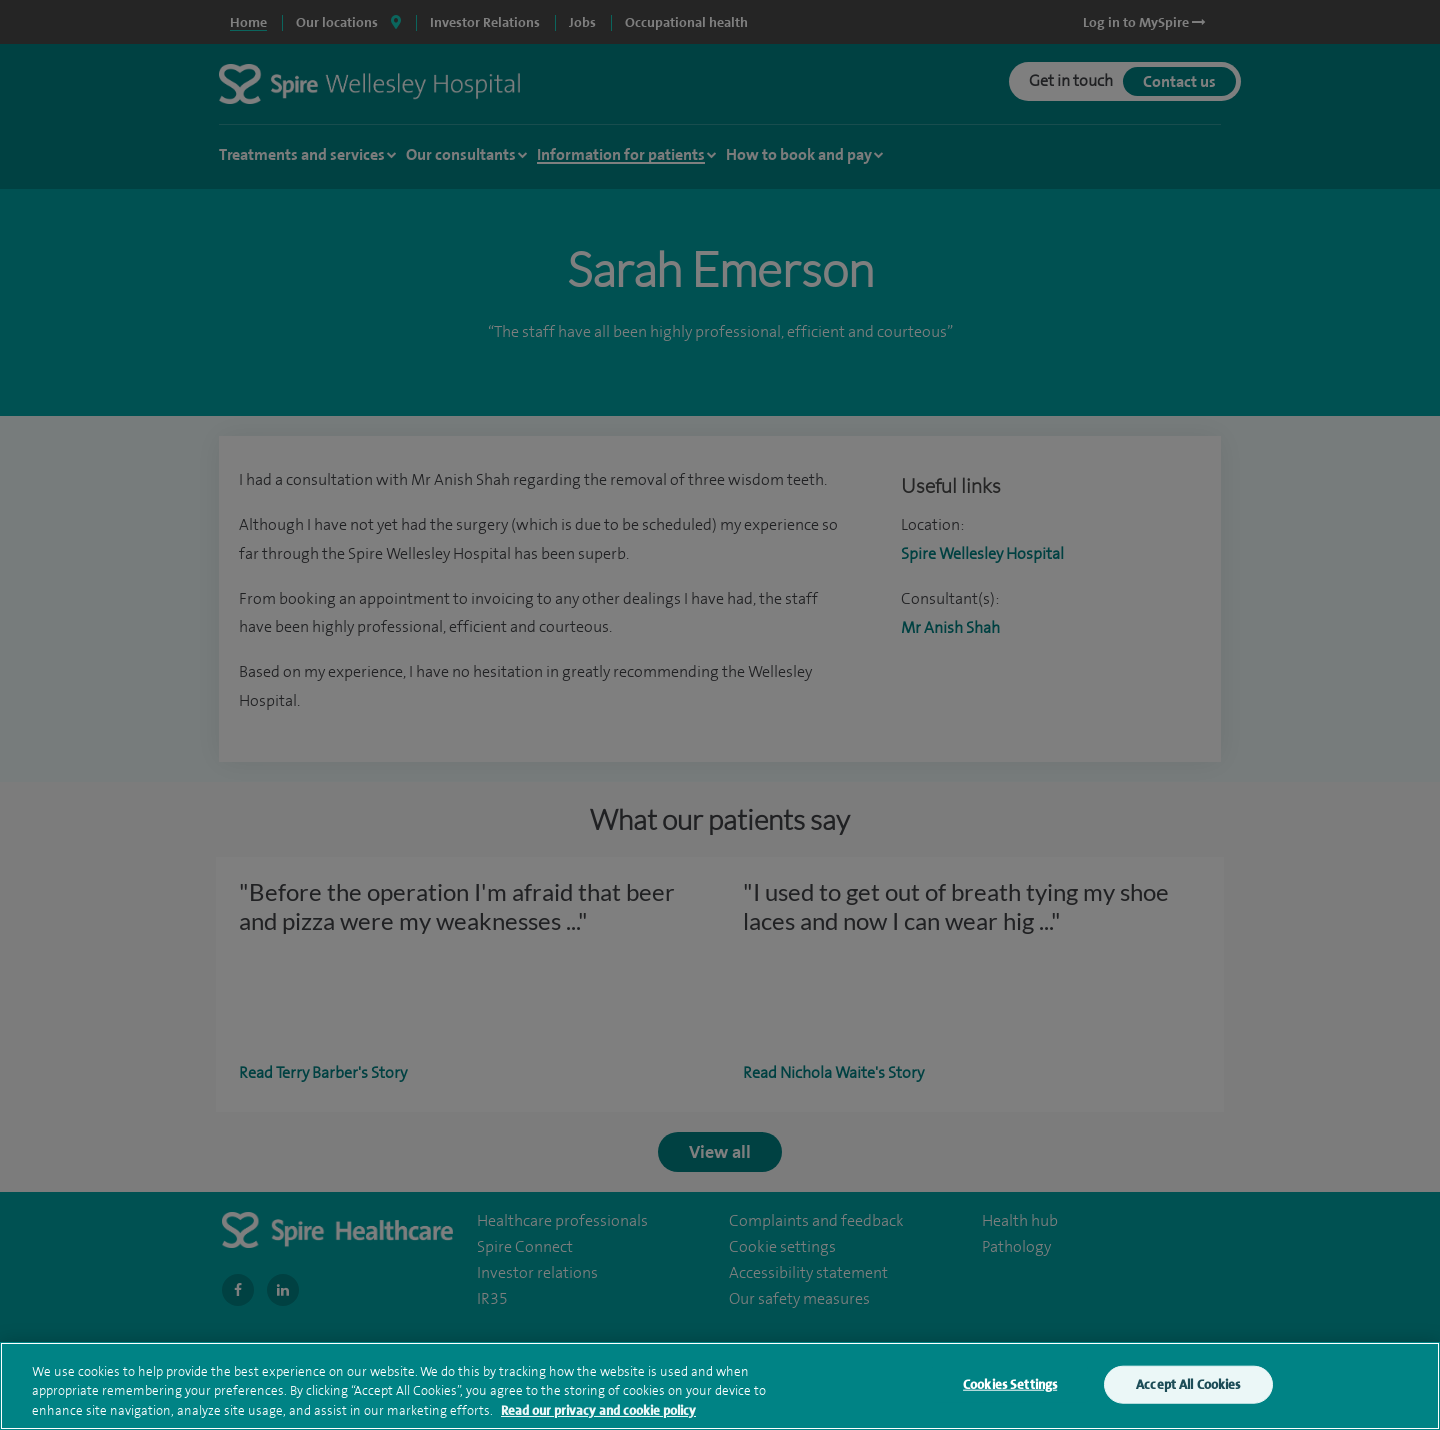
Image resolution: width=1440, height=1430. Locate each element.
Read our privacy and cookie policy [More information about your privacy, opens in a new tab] (598, 1421)
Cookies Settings (1010, 1395)
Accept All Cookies (1188, 1395)
